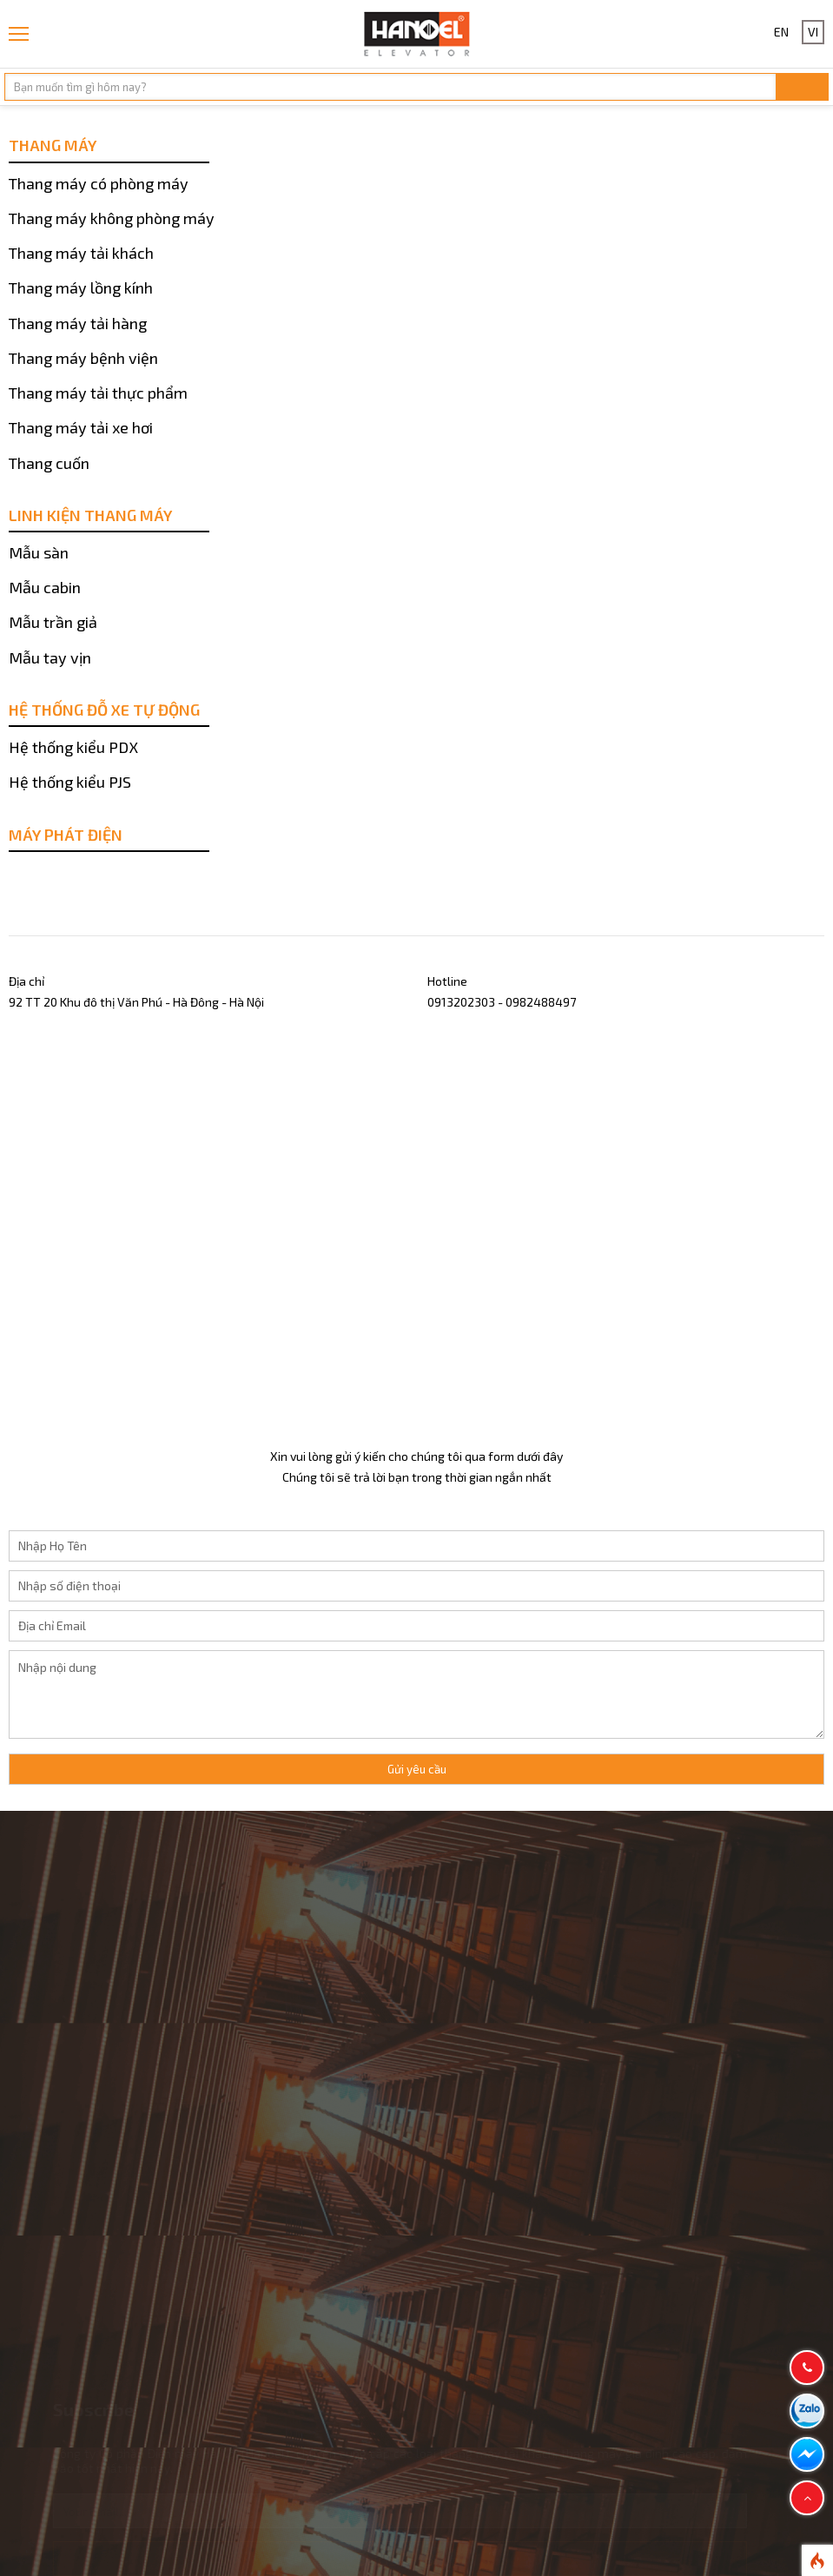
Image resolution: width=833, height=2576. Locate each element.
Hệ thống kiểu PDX (73, 746)
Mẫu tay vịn (50, 657)
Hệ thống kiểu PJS (70, 781)
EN (781, 31)
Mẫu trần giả (53, 621)
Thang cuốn (49, 462)
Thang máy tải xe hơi (81, 427)
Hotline (447, 981)
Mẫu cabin (45, 587)
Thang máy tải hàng (78, 323)
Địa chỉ (26, 981)
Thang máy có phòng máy (98, 183)
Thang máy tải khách (81, 252)
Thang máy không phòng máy (112, 218)
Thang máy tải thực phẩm (98, 392)
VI (813, 31)
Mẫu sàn (39, 552)
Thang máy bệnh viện (83, 357)
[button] (807, 2497)
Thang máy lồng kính (81, 287)
